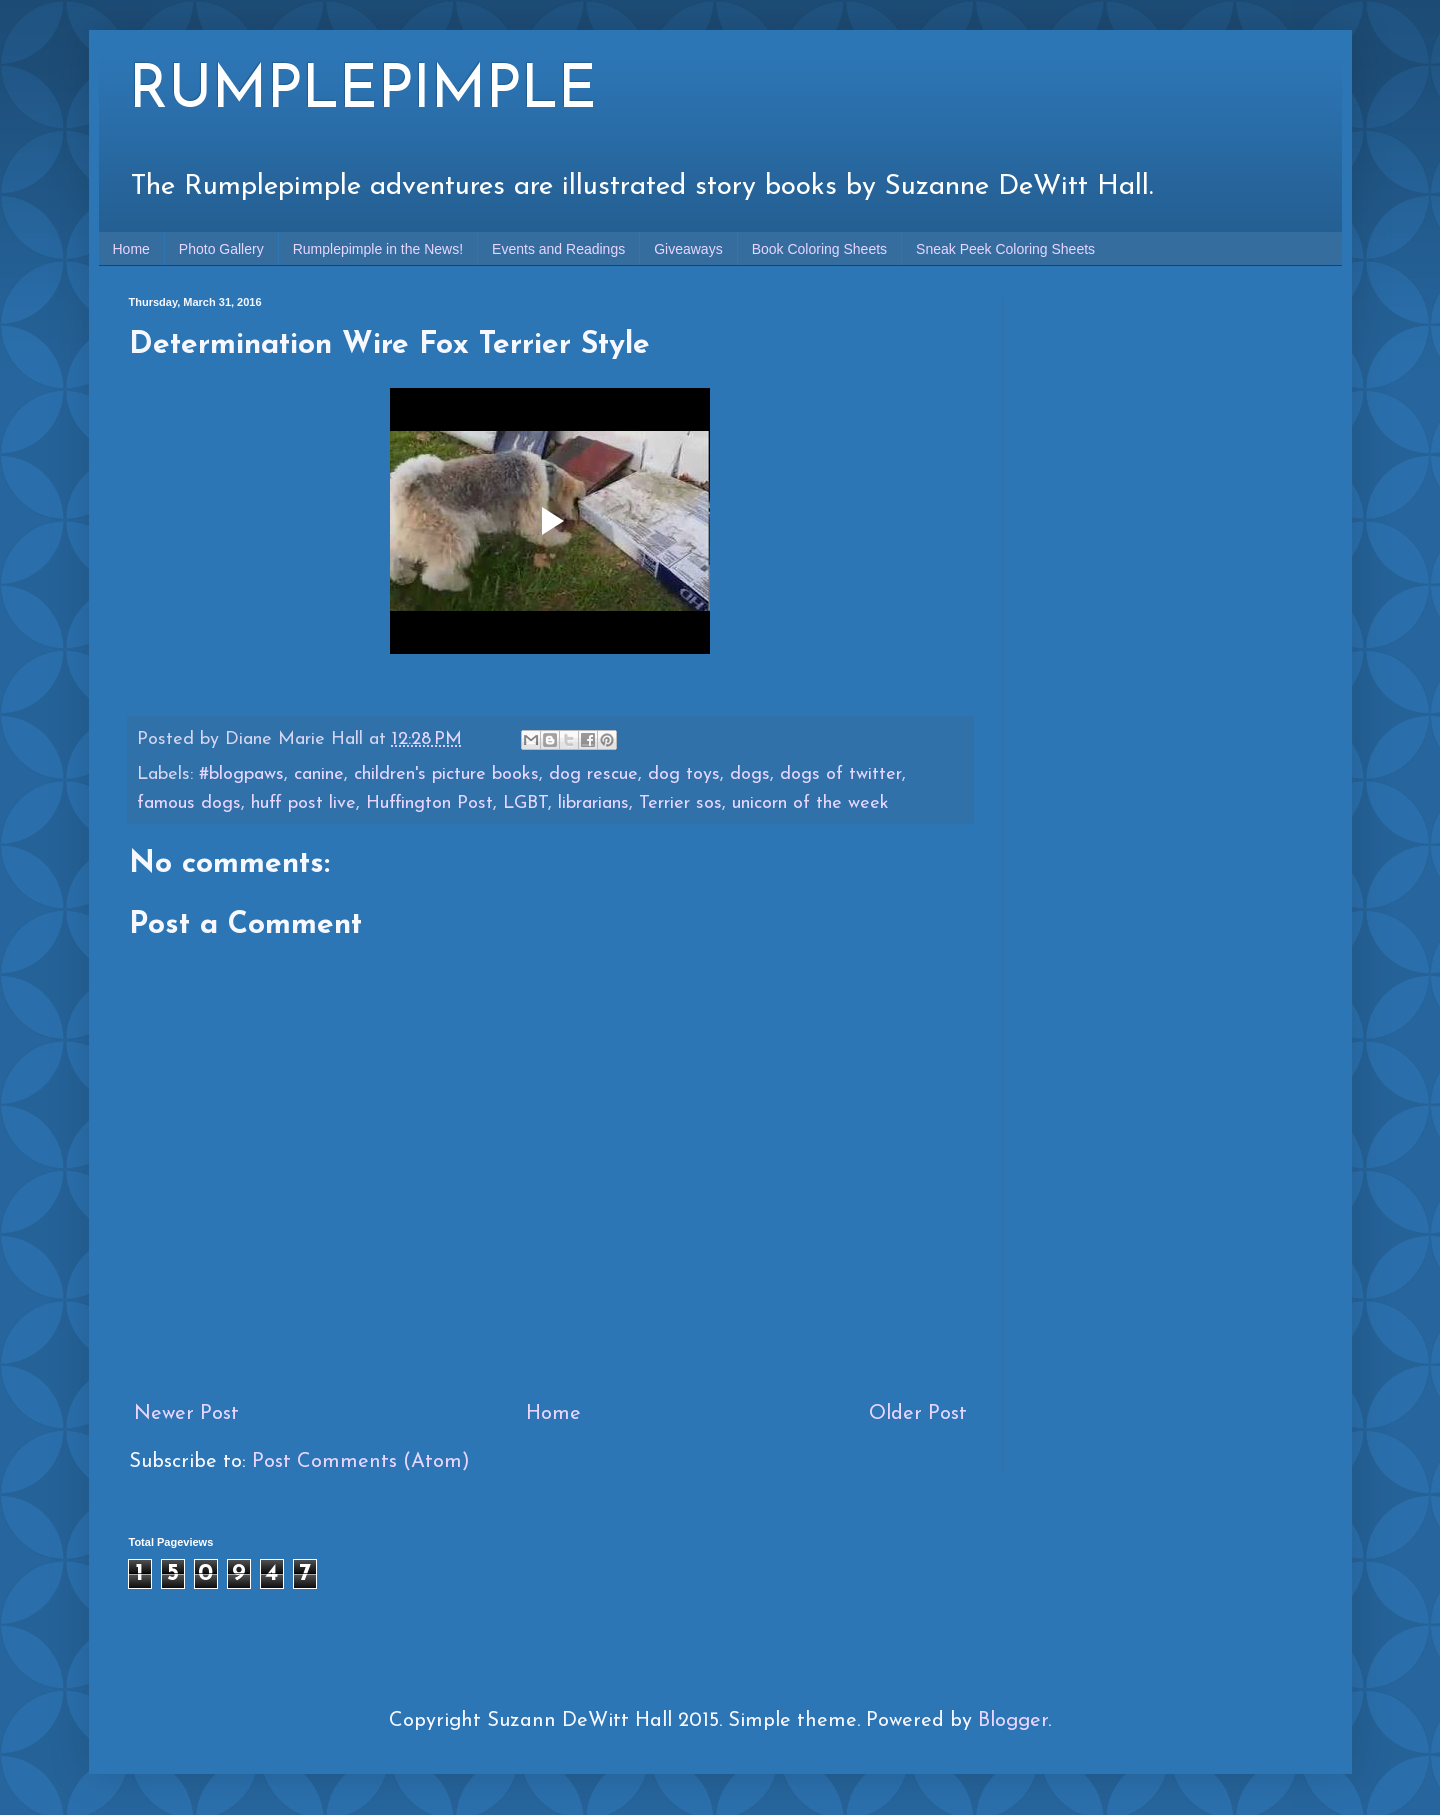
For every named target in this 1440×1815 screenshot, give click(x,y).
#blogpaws (241, 774)
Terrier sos (680, 803)
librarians (593, 803)
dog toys (684, 774)
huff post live (303, 803)
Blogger (1013, 1721)
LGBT (525, 803)
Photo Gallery (221, 249)
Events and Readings (558, 249)
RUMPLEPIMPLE (363, 92)
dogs (750, 774)
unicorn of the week (810, 803)
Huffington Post (429, 803)
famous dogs (189, 803)
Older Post (918, 1414)
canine (319, 774)
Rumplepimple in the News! (378, 249)
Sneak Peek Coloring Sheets (1005, 249)
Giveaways (688, 249)
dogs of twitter (841, 774)
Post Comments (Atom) (361, 1462)
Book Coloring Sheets (819, 249)
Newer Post (186, 1414)
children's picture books (446, 774)
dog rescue (593, 774)
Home (131, 249)
